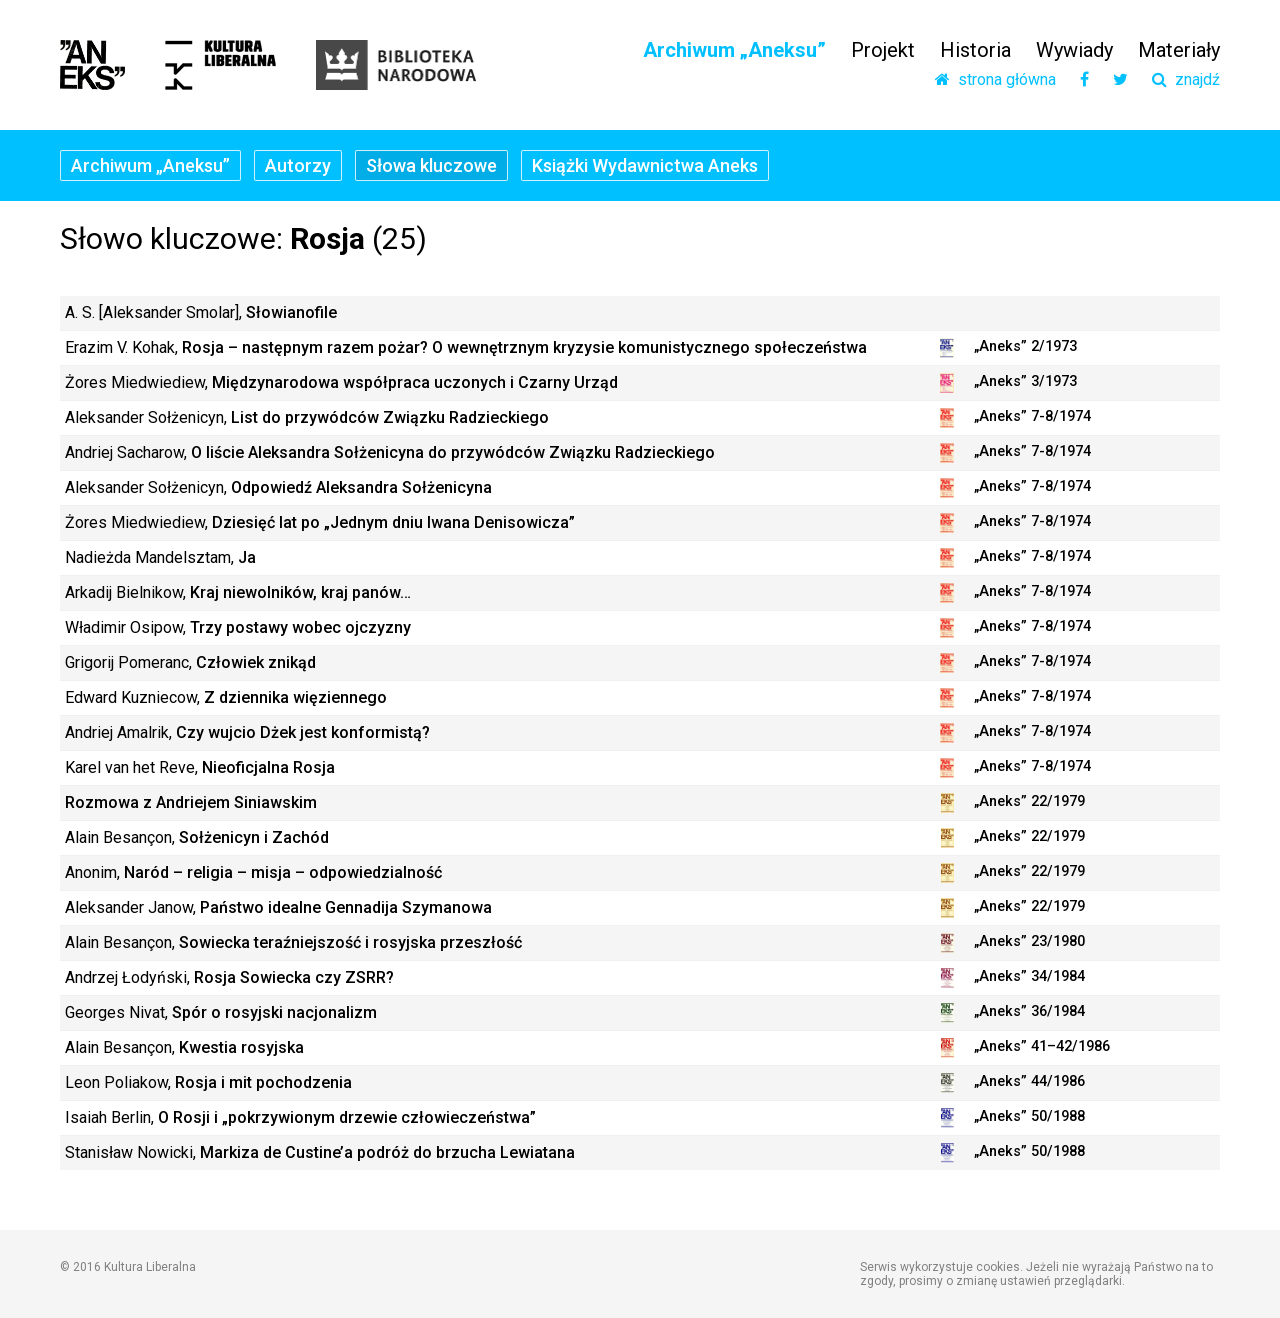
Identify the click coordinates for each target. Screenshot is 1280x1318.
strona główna (995, 80)
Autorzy (298, 165)
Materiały (1179, 50)
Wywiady (1074, 50)
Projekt (883, 50)
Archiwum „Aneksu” (734, 50)
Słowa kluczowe (431, 165)
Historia (975, 50)
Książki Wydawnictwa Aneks (645, 165)
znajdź (1186, 80)
